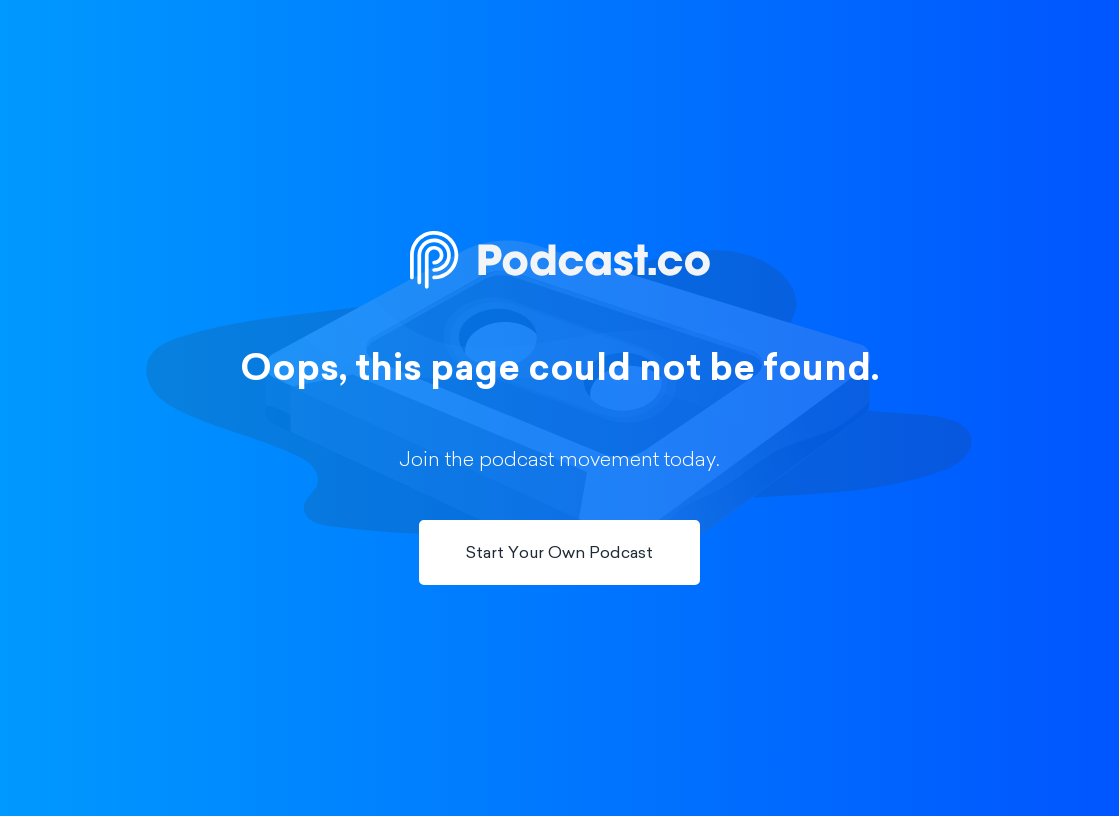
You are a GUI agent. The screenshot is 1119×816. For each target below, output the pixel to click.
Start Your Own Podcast (559, 554)
